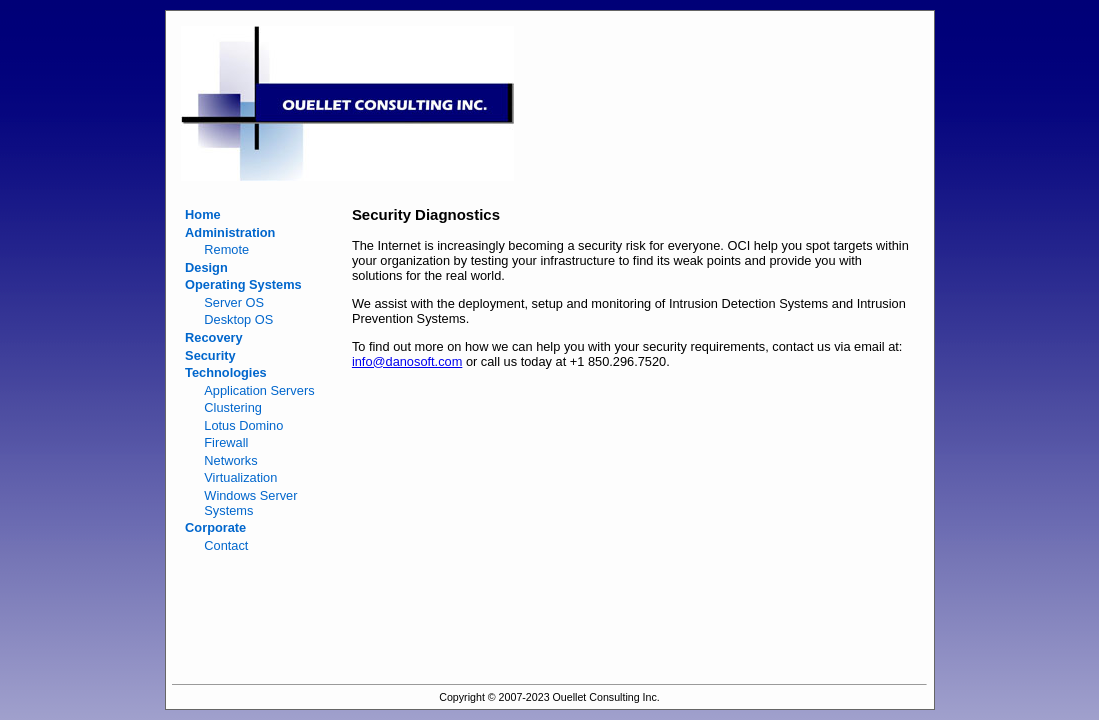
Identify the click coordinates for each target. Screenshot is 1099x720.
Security (210, 355)
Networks (230, 460)
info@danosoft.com (407, 361)
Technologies (226, 372)
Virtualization (240, 477)
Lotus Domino (243, 425)
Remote (226, 249)
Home (203, 214)
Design (206, 267)
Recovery (214, 337)
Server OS (234, 302)
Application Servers (259, 390)
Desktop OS (238, 319)
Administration (230, 232)
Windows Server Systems (250, 503)
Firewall (226, 442)
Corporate (215, 527)
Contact (226, 545)
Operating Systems (243, 284)
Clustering (233, 407)
